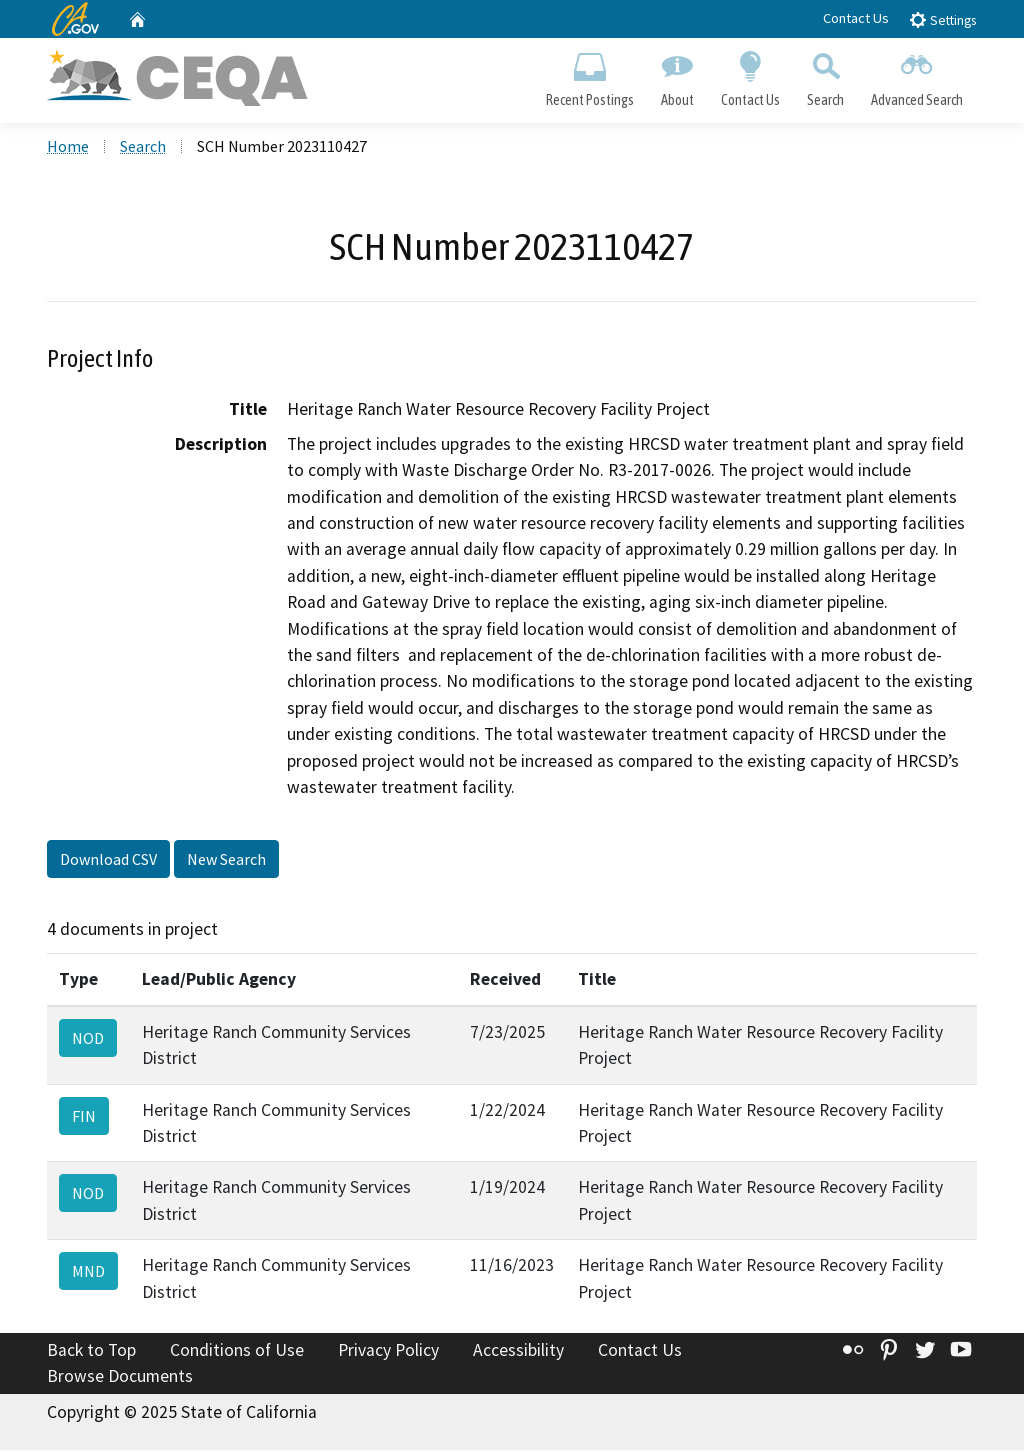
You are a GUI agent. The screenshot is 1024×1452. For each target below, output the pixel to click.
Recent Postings (589, 76)
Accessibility (518, 1353)
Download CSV (108, 862)
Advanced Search (917, 76)
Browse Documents (120, 1378)
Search (826, 76)
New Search (226, 862)
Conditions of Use (237, 1353)
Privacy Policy (388, 1353)
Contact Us (856, 18)
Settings (942, 19)
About (677, 76)
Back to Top (91, 1353)
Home (68, 149)
